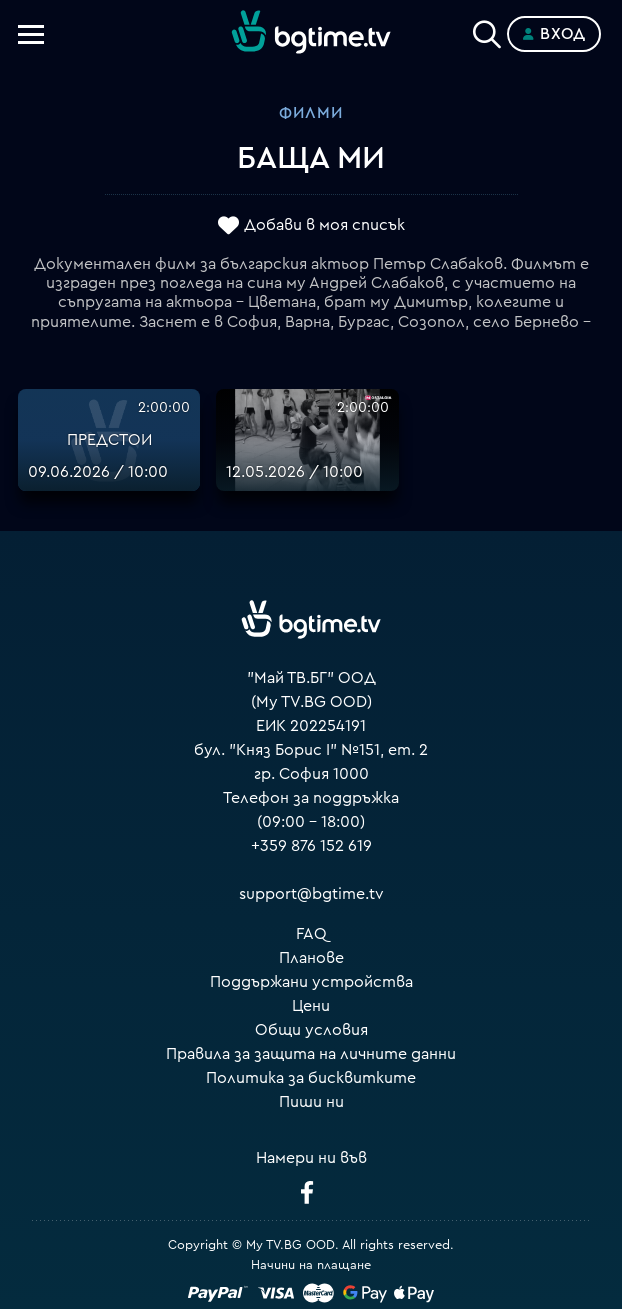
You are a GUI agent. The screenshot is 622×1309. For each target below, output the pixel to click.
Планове (311, 958)
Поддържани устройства (311, 982)
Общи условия (311, 1030)
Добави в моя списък (324, 225)
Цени (311, 1006)
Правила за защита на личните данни (311, 1054)
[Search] (487, 30)
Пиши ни (311, 1102)
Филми (311, 113)
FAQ (311, 934)
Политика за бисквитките (311, 1078)
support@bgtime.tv (311, 894)
